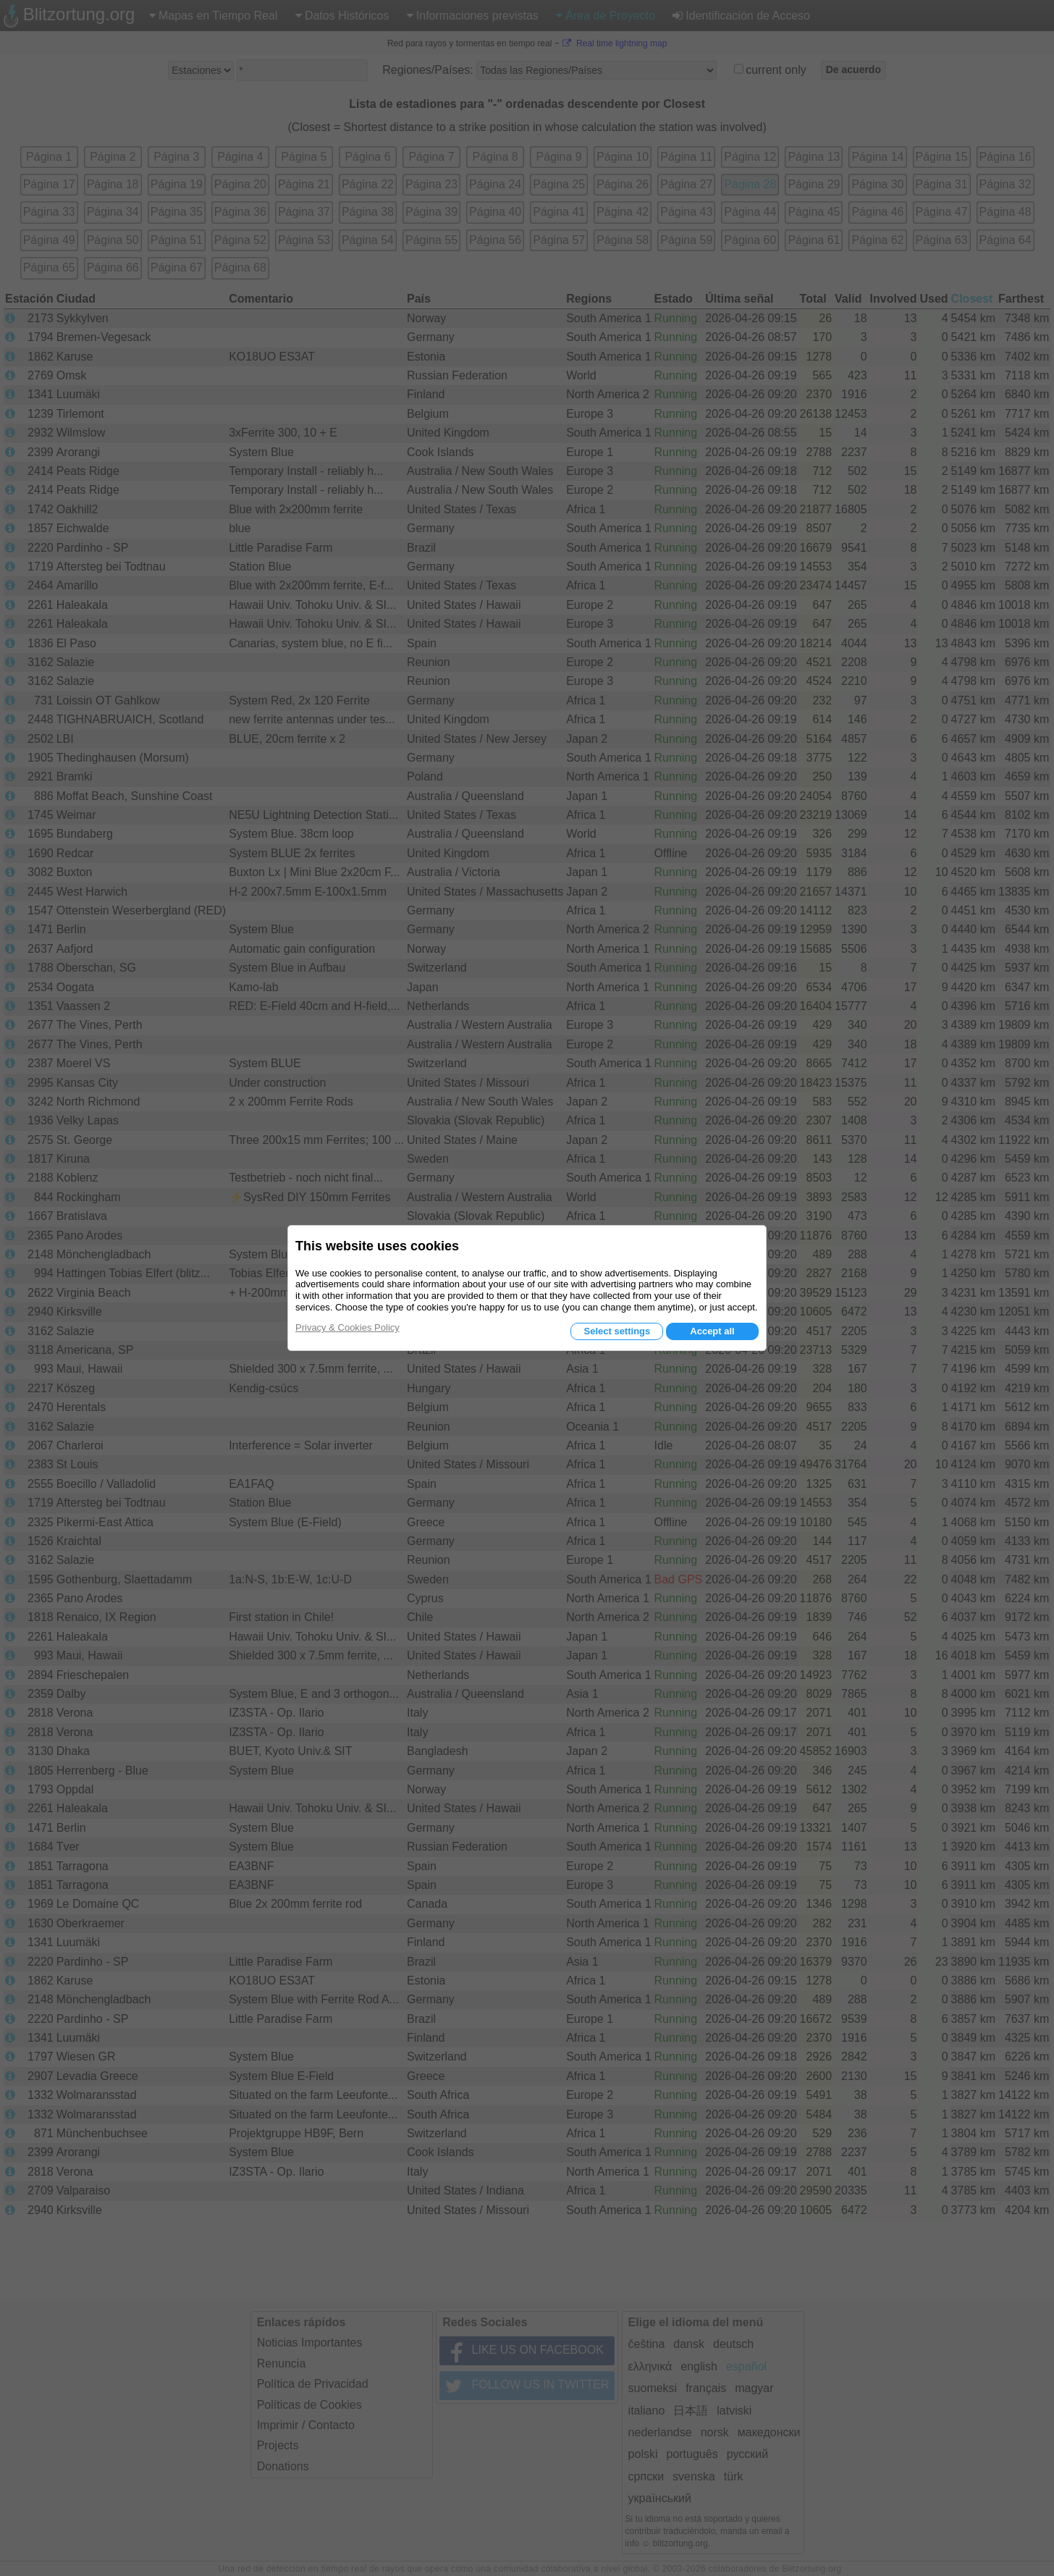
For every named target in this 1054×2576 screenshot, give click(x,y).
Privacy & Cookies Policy (347, 1327)
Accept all (712, 1331)
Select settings (616, 1331)
